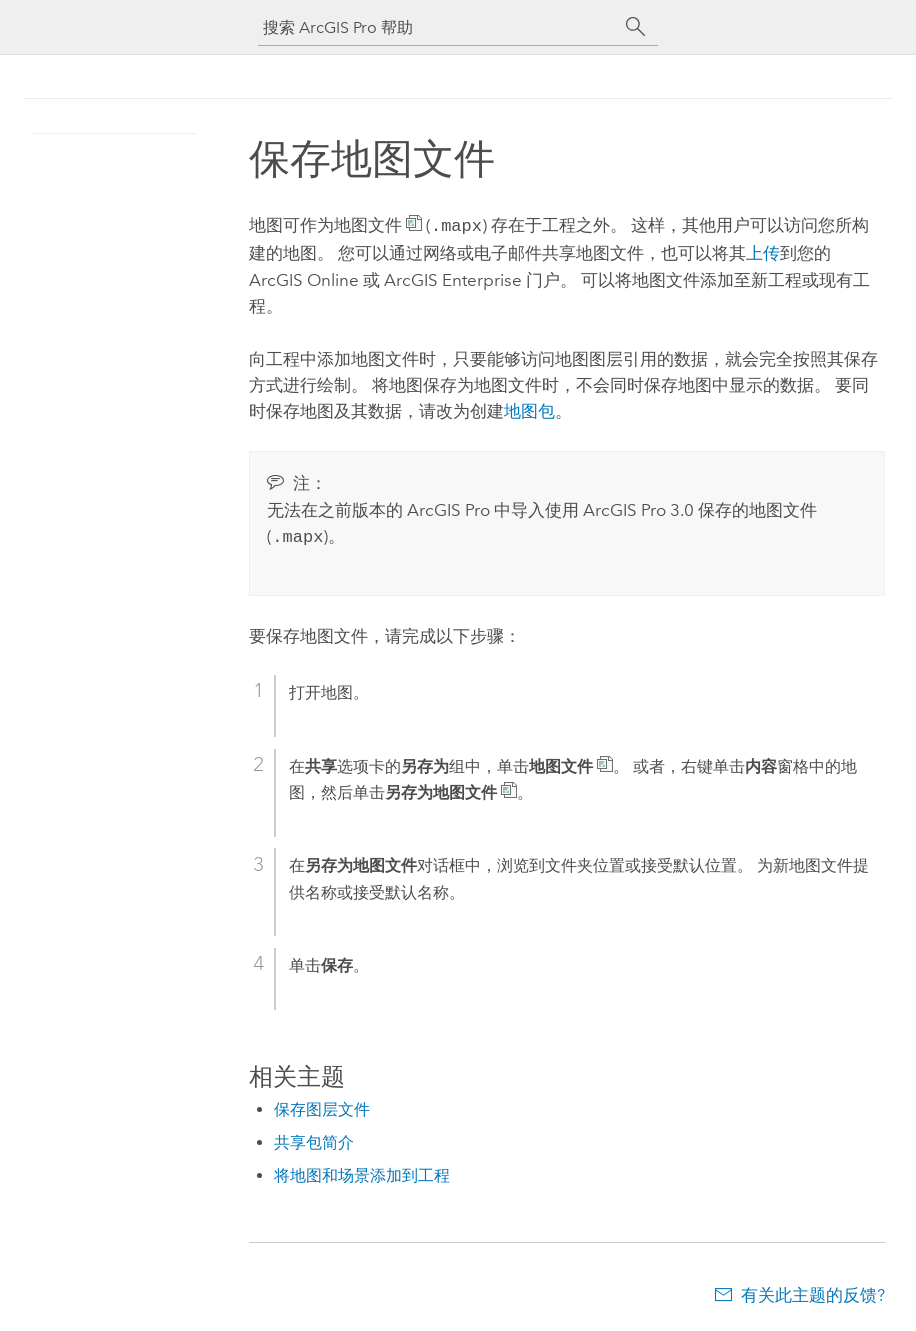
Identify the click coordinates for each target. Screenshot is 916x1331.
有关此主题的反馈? (813, 1291)
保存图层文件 (322, 1105)
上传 (763, 251)
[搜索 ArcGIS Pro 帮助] (438, 27)
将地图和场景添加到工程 (362, 1171)
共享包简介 (314, 1138)
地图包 (529, 409)
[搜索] (636, 27)
